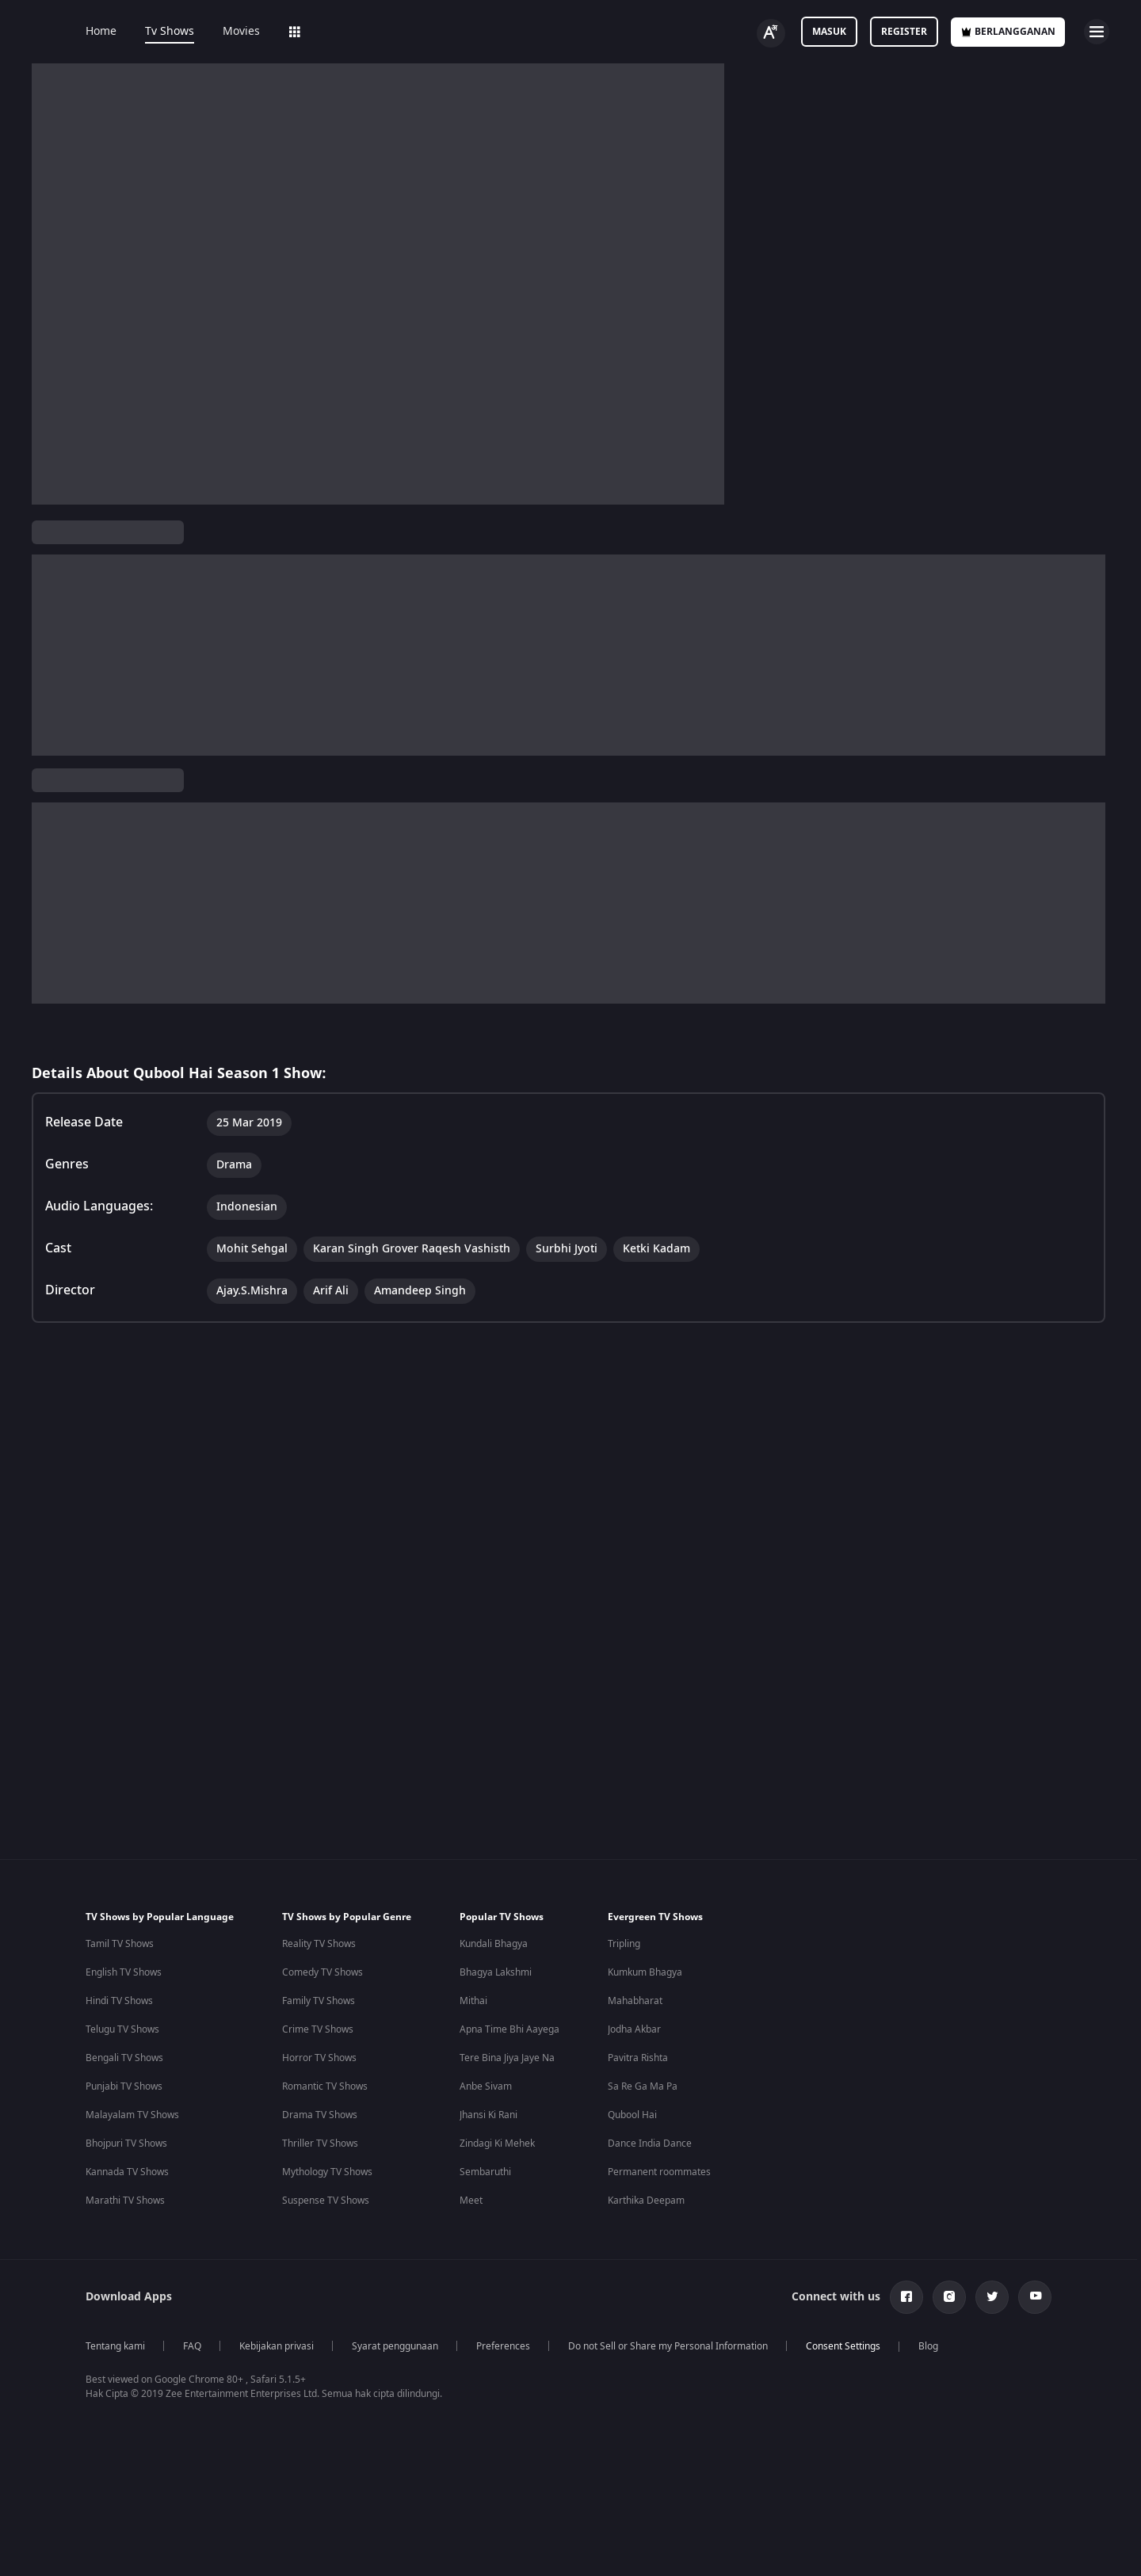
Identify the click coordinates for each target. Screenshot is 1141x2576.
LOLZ (462, 31)
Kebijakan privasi (276, 2264)
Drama (275, 672)
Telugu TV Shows (122, 1947)
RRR (801, 2404)
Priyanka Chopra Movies (681, 2461)
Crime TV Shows (317, 1947)
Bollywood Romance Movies (147, 2461)
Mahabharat (635, 1918)
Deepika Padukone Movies (686, 2347)
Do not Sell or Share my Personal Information (668, 2264)
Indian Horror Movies (133, 2347)
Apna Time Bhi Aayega (509, 1947)
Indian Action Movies (131, 2404)
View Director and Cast (93, 767)
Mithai (473, 1918)
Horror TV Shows (319, 1975)
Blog (928, 2264)
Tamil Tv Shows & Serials (311, 2375)
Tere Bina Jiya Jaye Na (507, 1975)
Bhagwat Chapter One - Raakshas (867, 2347)
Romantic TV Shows (325, 2004)
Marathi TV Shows (125, 2118)
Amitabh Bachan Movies (681, 2404)
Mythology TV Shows (327, 2090)
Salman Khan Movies (674, 2375)
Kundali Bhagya (494, 1861)
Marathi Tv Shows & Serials (317, 2432)
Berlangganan (1007, 32)
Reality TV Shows (319, 1861)
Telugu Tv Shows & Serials (314, 2404)
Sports (521, 31)
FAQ (192, 2264)
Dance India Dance (650, 2061)
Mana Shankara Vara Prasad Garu (868, 2490)
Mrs (802, 2432)
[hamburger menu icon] (1096, 31)
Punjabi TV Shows (124, 2004)
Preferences (503, 2264)
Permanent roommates (659, 2090)
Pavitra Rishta (638, 1975)
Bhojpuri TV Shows (126, 2061)
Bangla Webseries (480, 2461)
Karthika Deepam (646, 2118)
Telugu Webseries (479, 2404)
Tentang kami (115, 2264)
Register (904, 32)
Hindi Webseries (476, 2347)
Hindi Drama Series (483, 2432)
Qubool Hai (632, 2032)
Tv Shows (169, 31)
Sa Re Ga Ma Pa (642, 2004)
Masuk (829, 32)
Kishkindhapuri (825, 2461)
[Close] (1115, 2539)
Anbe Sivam (486, 2004)
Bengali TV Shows (124, 1975)
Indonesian (166, 672)
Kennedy (812, 2375)
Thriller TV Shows (320, 2061)
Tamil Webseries (476, 2375)
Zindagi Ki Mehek (497, 2061)
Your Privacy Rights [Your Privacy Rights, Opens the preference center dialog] (873, 2539)
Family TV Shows (318, 1918)
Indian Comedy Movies (136, 2375)
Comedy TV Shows (322, 1890)
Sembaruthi (485, 2090)
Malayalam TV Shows (132, 2032)
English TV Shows (124, 1890)
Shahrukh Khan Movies (678, 2432)
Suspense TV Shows (325, 2118)
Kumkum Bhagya (645, 1890)
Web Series (318, 31)
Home (101, 31)
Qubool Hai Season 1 (94, 583)
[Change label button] (771, 33)
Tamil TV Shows (120, 1861)
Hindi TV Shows (119, 1918)
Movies (241, 31)
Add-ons (398, 31)
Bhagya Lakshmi (496, 1890)
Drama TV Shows (319, 2032)
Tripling (624, 1861)
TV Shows (263, 583)
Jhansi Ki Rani (488, 2032)
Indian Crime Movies (131, 2432)
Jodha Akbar (634, 1947)
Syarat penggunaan (395, 2264)
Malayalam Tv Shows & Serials (324, 2461)
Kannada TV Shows (127, 2090)
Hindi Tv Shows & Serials (311, 2347)
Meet (471, 2118)
